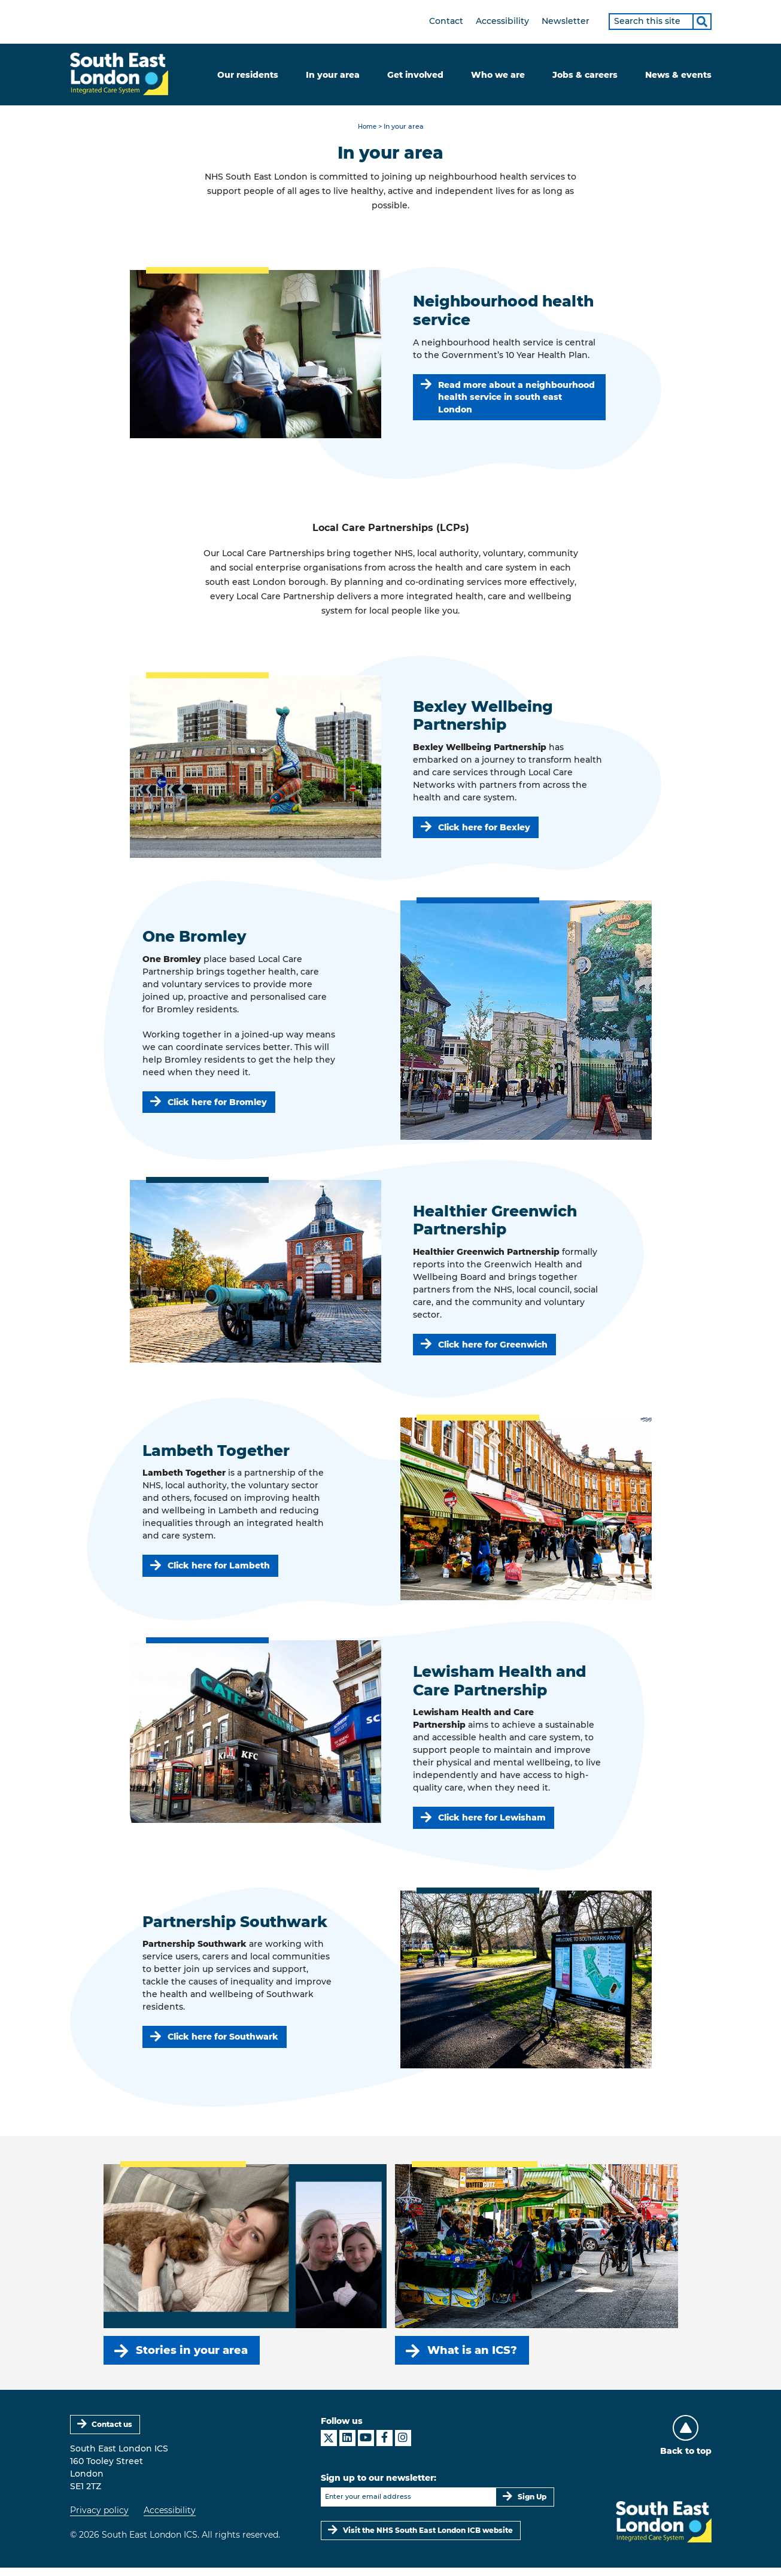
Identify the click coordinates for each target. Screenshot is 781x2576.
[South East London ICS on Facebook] (384, 2446)
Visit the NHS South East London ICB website (428, 2537)
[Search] (702, 21)
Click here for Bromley (218, 1104)
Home (367, 128)
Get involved (415, 74)
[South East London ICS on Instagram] (403, 2446)
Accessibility (502, 21)
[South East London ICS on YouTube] (366, 2446)
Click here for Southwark (223, 2040)
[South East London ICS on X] (329, 2446)
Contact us (112, 2432)
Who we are (498, 74)
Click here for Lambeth (219, 1569)
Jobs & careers (585, 74)
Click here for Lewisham (492, 1821)
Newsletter (565, 21)
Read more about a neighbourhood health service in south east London (517, 399)
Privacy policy (99, 2518)
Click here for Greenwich (493, 1347)
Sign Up (532, 2504)
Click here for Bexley (485, 829)
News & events (678, 74)
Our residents (247, 74)
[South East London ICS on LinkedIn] (347, 2446)
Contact (446, 21)
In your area (333, 74)
